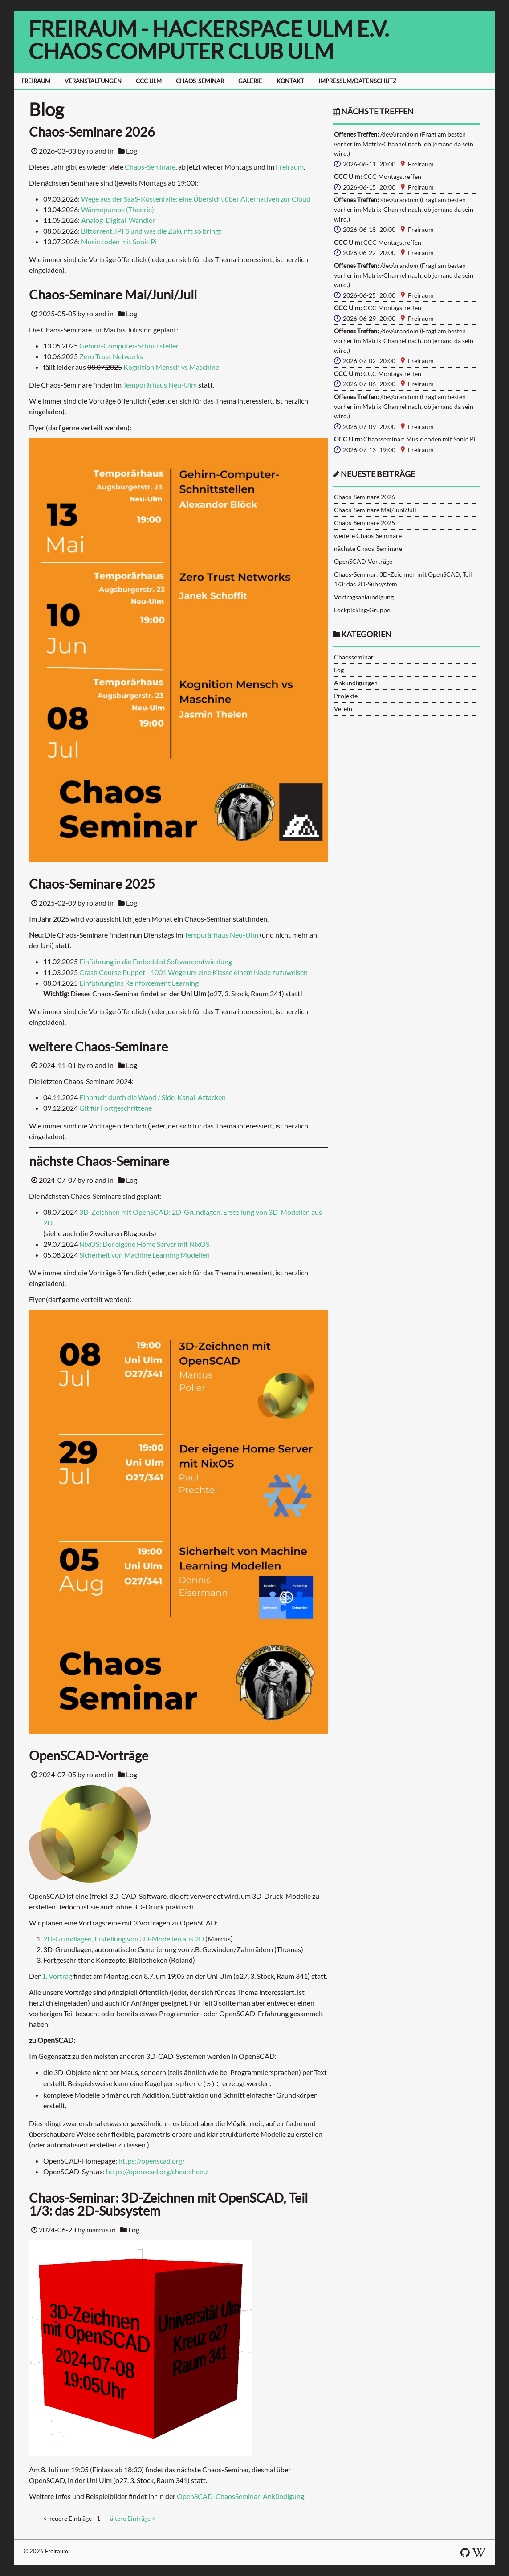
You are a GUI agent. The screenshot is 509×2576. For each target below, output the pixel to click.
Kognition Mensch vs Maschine (171, 367)
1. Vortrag (57, 1976)
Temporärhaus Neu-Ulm (160, 384)
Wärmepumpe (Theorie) (117, 209)
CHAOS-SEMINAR (200, 81)
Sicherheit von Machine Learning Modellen (144, 1254)
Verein (343, 708)
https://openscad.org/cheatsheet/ (157, 2171)
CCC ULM (149, 81)
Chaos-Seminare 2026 (364, 497)
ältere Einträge (132, 2518)
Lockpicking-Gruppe (362, 610)
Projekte (346, 696)
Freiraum (290, 166)
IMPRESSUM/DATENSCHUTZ (357, 81)
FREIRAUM (35, 81)
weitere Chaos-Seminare (368, 535)
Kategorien (366, 634)
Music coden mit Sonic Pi (119, 241)
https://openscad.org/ (151, 2160)
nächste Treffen (373, 111)
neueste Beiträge (378, 474)
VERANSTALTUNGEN (93, 81)
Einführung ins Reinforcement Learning (139, 983)
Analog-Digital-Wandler (118, 220)
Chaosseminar (354, 657)
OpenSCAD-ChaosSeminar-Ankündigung (240, 2496)
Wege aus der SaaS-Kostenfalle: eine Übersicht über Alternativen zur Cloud (195, 198)
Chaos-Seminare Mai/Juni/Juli (375, 510)
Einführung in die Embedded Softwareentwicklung (155, 961)
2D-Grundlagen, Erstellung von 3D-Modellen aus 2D (123, 1938)
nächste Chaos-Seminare (368, 548)
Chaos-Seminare (150, 166)
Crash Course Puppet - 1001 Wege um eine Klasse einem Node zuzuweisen (193, 972)
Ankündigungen (356, 683)
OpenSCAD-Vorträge (363, 561)
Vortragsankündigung (364, 597)
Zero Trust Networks (111, 356)
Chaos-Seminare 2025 (364, 522)
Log (131, 150)
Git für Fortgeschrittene (115, 1108)
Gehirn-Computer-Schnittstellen (129, 345)
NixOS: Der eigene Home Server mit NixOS (144, 1244)
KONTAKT (290, 81)
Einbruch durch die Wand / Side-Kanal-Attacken (152, 1097)
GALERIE (250, 81)
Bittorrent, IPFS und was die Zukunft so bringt (151, 230)
